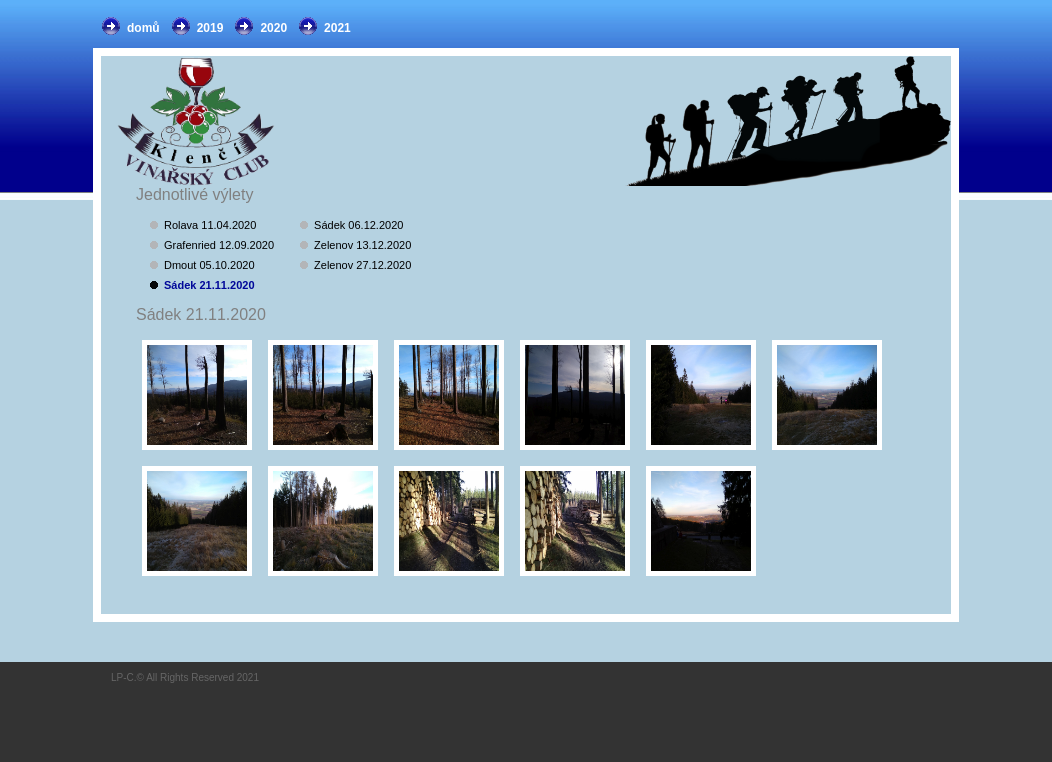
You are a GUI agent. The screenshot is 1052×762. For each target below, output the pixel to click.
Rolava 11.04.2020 (210, 225)
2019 (210, 28)
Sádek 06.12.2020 (358, 225)
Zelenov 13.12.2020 (362, 245)
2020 (273, 28)
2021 (337, 28)
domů (143, 28)
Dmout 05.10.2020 (209, 265)
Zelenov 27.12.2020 (362, 265)
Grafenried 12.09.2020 (219, 245)
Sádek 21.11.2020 (209, 285)
